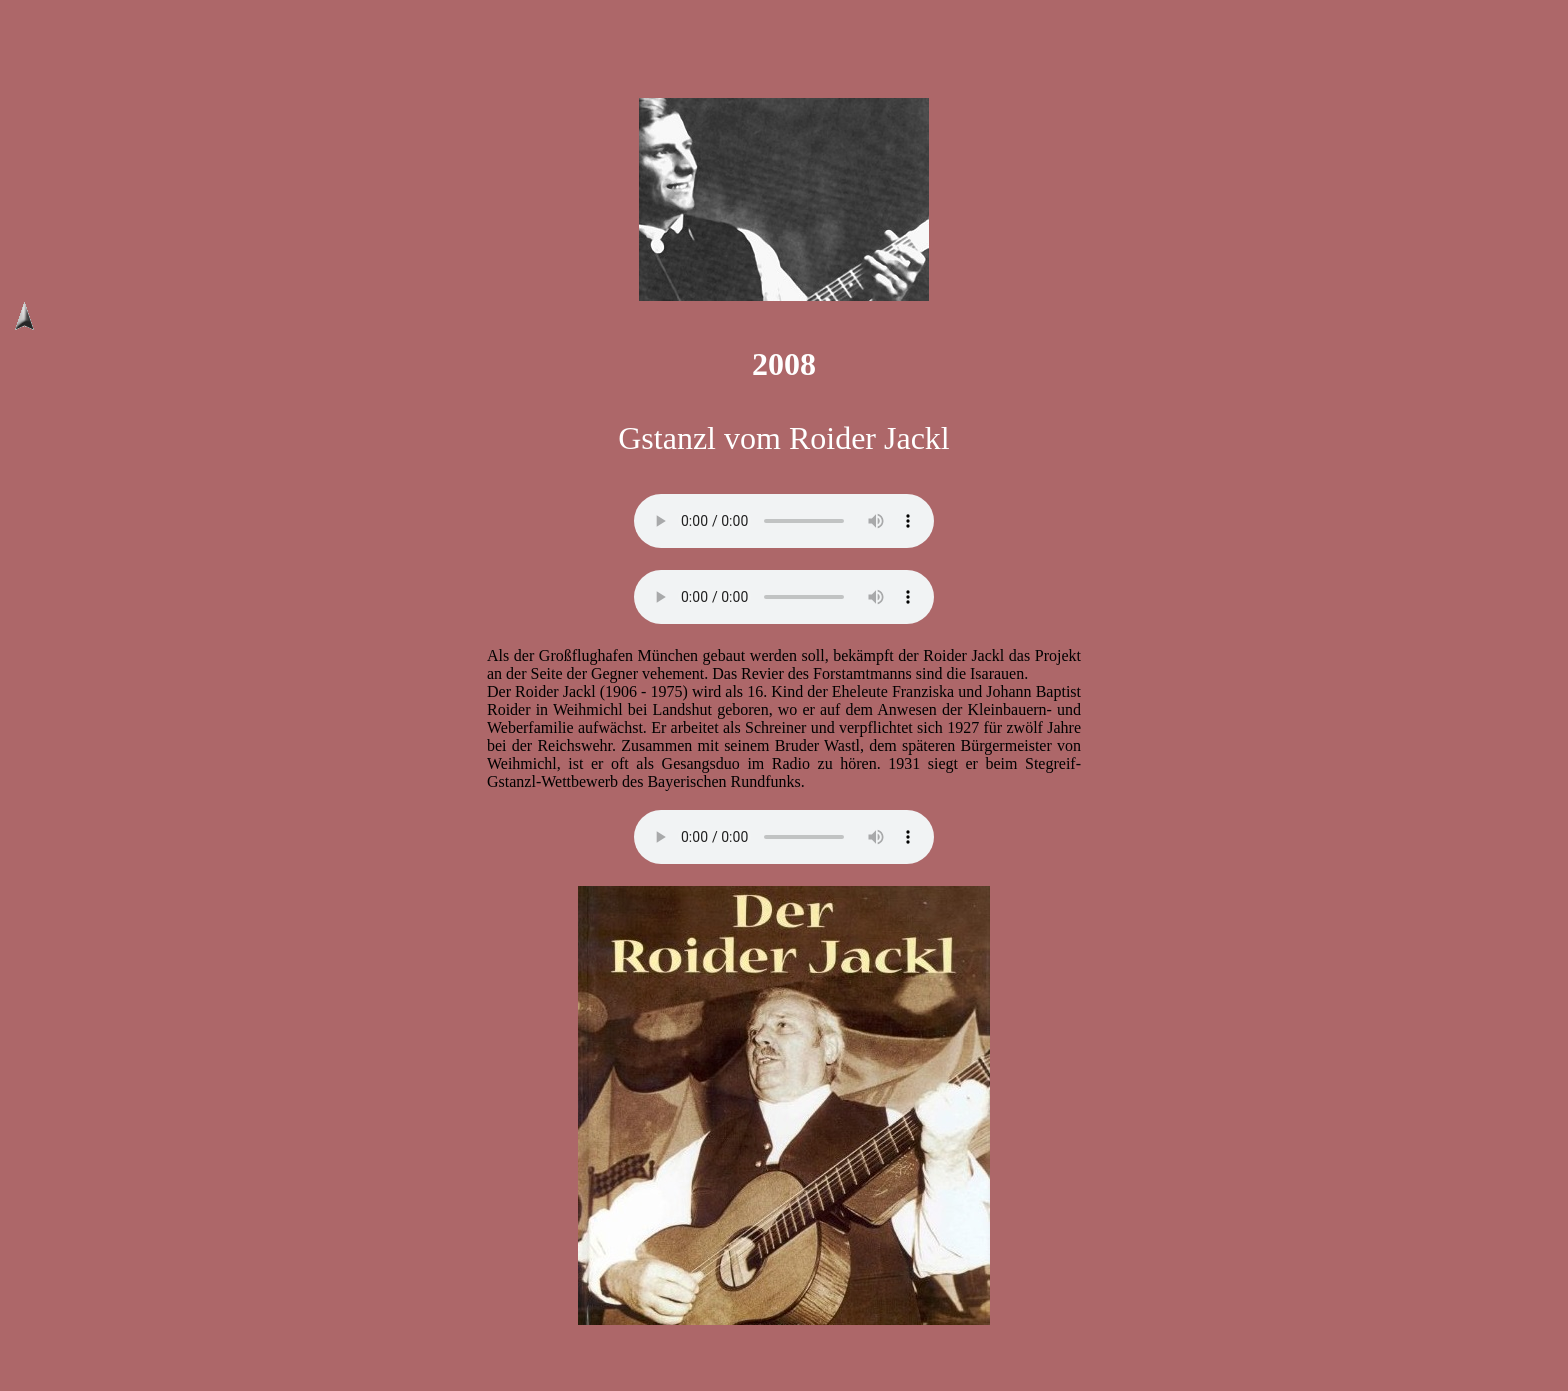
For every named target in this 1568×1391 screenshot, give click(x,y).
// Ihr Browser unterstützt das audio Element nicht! (784, 521)
